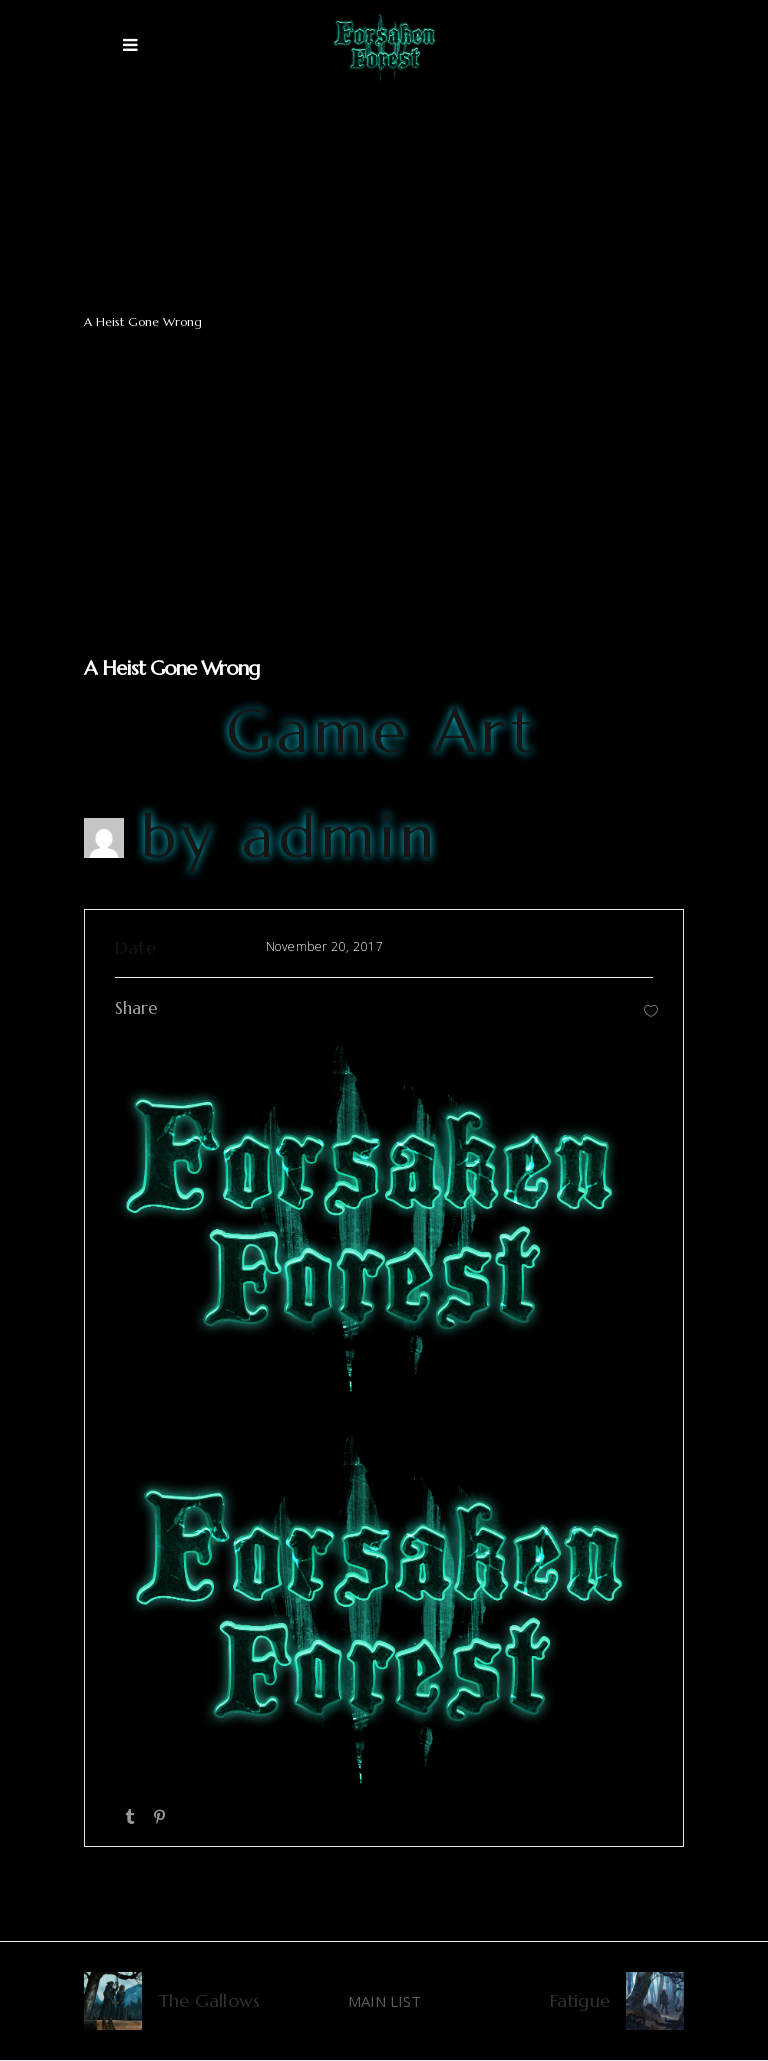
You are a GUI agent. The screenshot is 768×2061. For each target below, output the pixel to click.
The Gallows (209, 2000)
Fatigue (580, 2000)
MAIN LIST (384, 2001)
